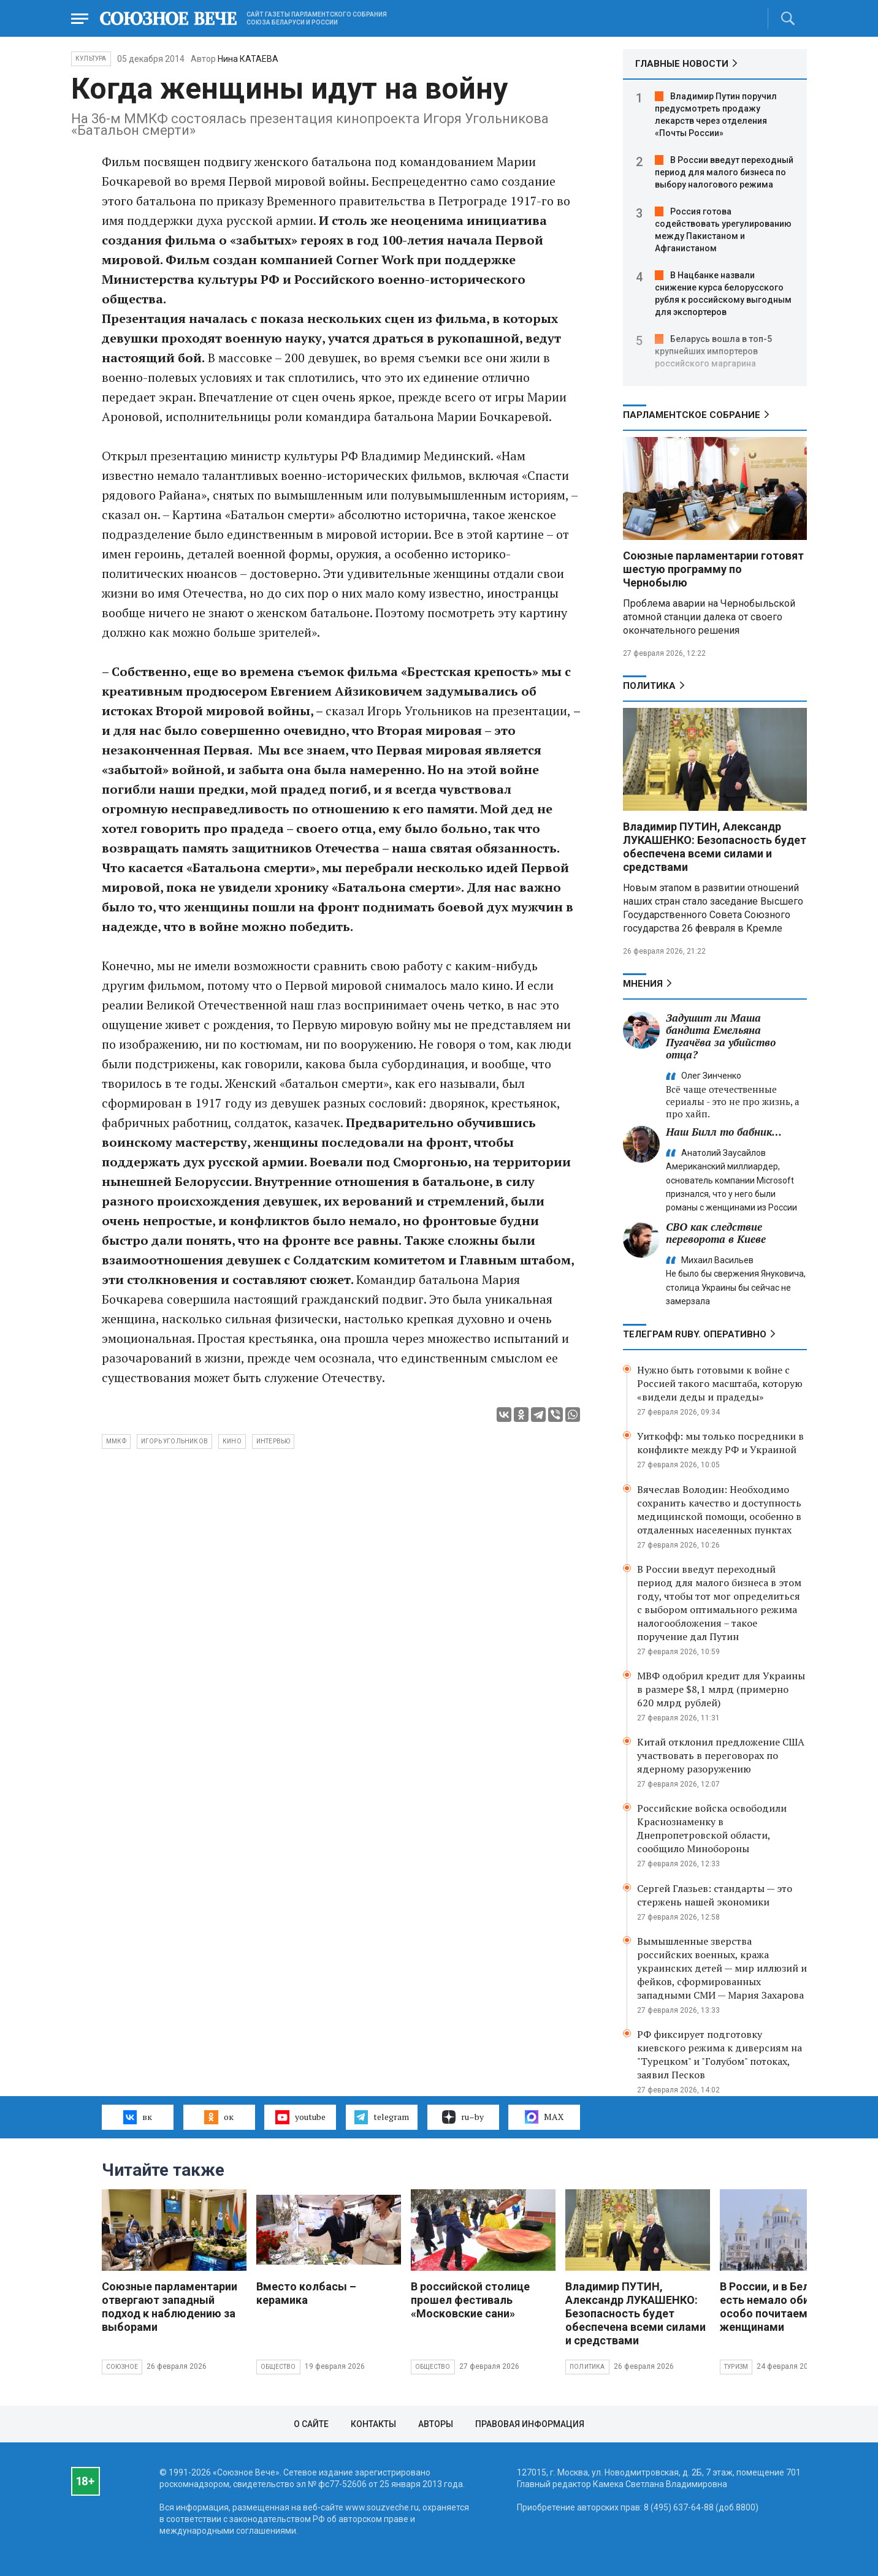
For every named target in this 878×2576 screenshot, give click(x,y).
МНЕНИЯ (643, 983)
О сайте (311, 2424)
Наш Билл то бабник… (724, 1132)
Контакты (373, 2424)
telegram (381, 2117)
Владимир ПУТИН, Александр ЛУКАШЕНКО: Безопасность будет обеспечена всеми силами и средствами (714, 846)
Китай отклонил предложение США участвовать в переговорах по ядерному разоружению (720, 1755)
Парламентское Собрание (691, 414)
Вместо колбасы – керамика (306, 2293)
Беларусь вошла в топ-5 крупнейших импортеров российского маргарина (713, 351)
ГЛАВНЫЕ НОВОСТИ (681, 63)
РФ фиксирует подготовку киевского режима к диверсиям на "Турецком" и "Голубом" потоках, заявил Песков (719, 2054)
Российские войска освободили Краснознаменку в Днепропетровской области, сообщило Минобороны (712, 1828)
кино (232, 1441)
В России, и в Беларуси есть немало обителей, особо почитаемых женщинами (781, 2306)
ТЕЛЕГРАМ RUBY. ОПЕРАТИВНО (694, 1334)
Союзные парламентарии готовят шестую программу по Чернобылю (713, 569)
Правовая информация (529, 2424)
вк (137, 2117)
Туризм (736, 2366)
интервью (273, 1441)
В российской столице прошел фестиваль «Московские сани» (470, 2300)
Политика (649, 685)
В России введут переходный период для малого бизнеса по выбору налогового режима (724, 172)
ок (218, 2117)
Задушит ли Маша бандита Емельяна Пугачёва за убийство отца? (721, 1036)
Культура (91, 58)
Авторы (435, 2424)
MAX (544, 2117)
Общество (278, 2366)
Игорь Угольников (174, 1441)
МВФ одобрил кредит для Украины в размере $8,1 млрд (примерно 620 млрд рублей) (721, 1689)
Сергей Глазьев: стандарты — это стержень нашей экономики (714, 1895)
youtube (300, 2117)
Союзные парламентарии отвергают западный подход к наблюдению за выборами (169, 2306)
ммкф (116, 1441)
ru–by (463, 2117)
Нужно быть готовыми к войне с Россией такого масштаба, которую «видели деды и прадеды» (720, 1383)
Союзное (122, 2366)
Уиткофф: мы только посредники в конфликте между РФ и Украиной (720, 1442)
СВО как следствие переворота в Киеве (716, 1233)
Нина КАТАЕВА (248, 59)
